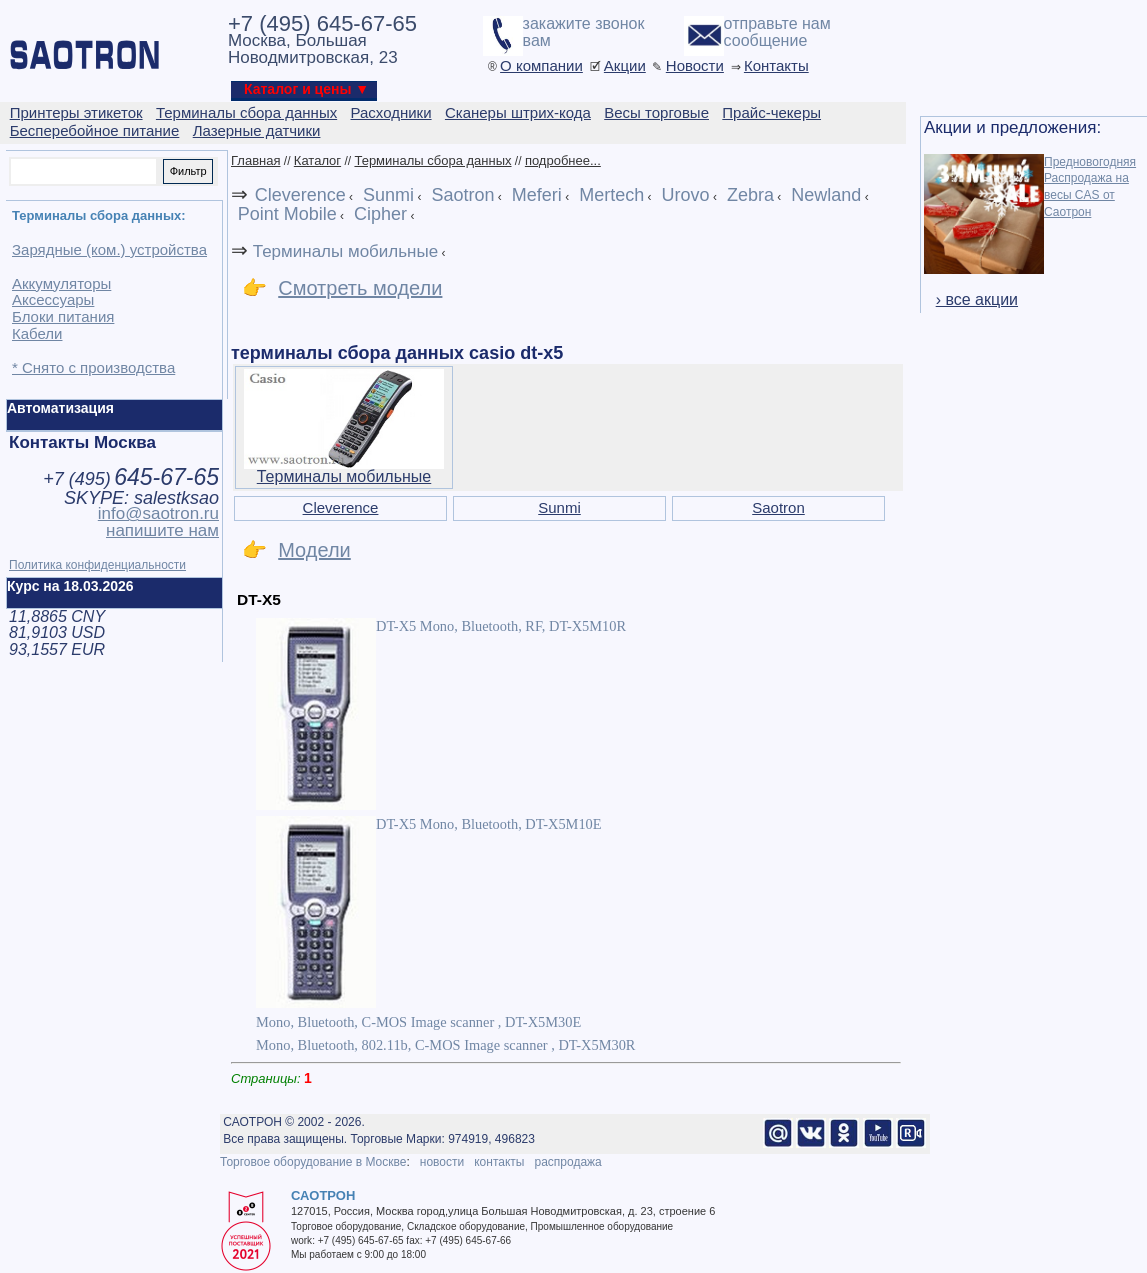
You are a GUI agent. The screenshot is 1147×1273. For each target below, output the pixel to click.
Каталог (317, 160)
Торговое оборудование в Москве (313, 1162)
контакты (499, 1162)
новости (442, 1162)
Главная (255, 160)
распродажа (567, 1162)
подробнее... (563, 160)
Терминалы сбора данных (432, 160)
